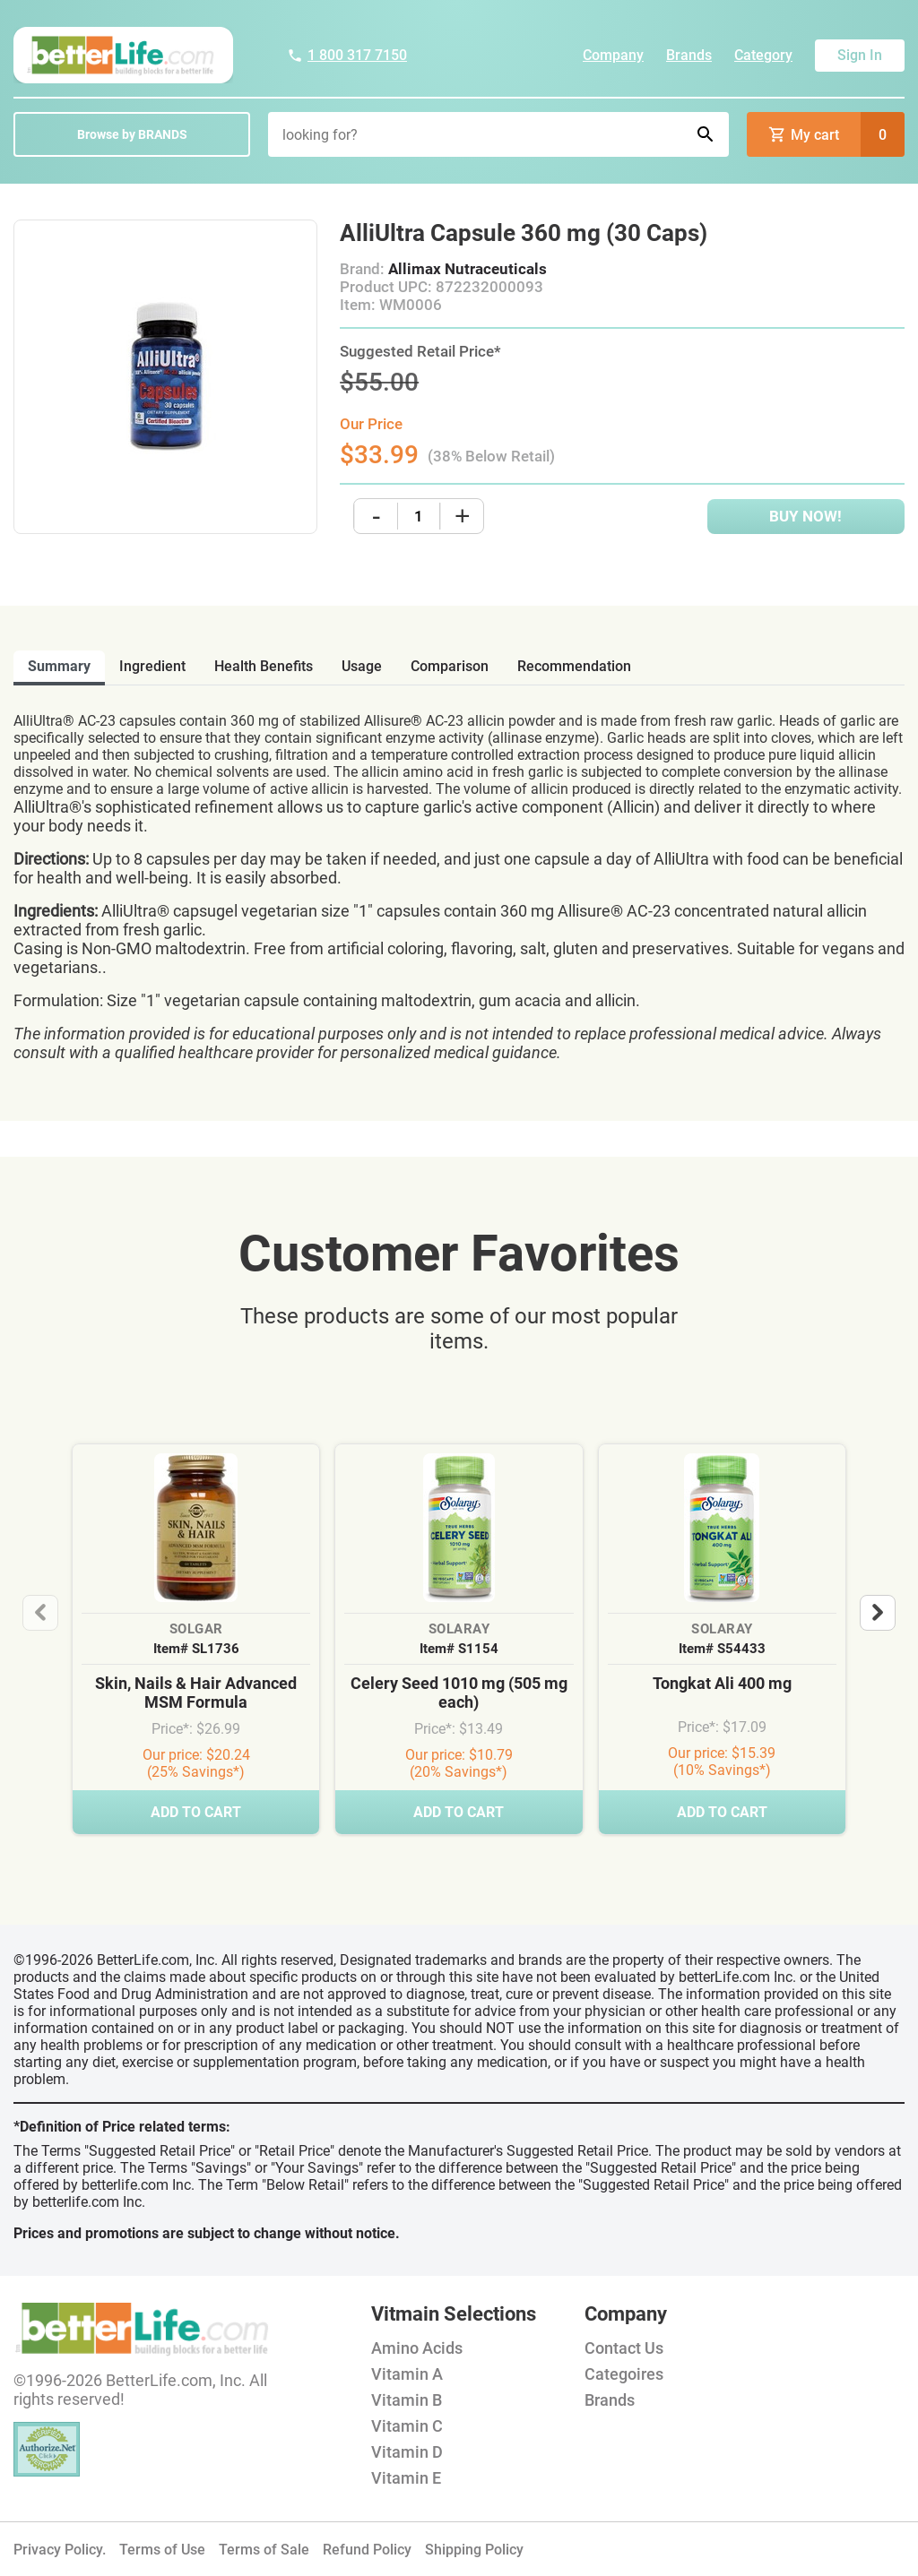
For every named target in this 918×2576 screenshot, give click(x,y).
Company (613, 55)
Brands (689, 55)
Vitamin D (407, 2451)
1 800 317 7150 (347, 55)
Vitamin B (406, 2400)
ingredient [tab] (152, 666)
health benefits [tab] (263, 666)
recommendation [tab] (574, 666)
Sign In (859, 55)
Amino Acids (417, 2348)
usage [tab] (362, 666)
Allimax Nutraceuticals (467, 269)
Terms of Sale (264, 2549)
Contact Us (624, 2348)
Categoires (624, 2374)
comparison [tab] (450, 666)
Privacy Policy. (59, 2549)
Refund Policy (367, 2549)
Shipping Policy (474, 2549)
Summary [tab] (59, 666)
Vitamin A (407, 2374)
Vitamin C (407, 2426)
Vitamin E (406, 2477)
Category (763, 55)
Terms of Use (162, 2549)
